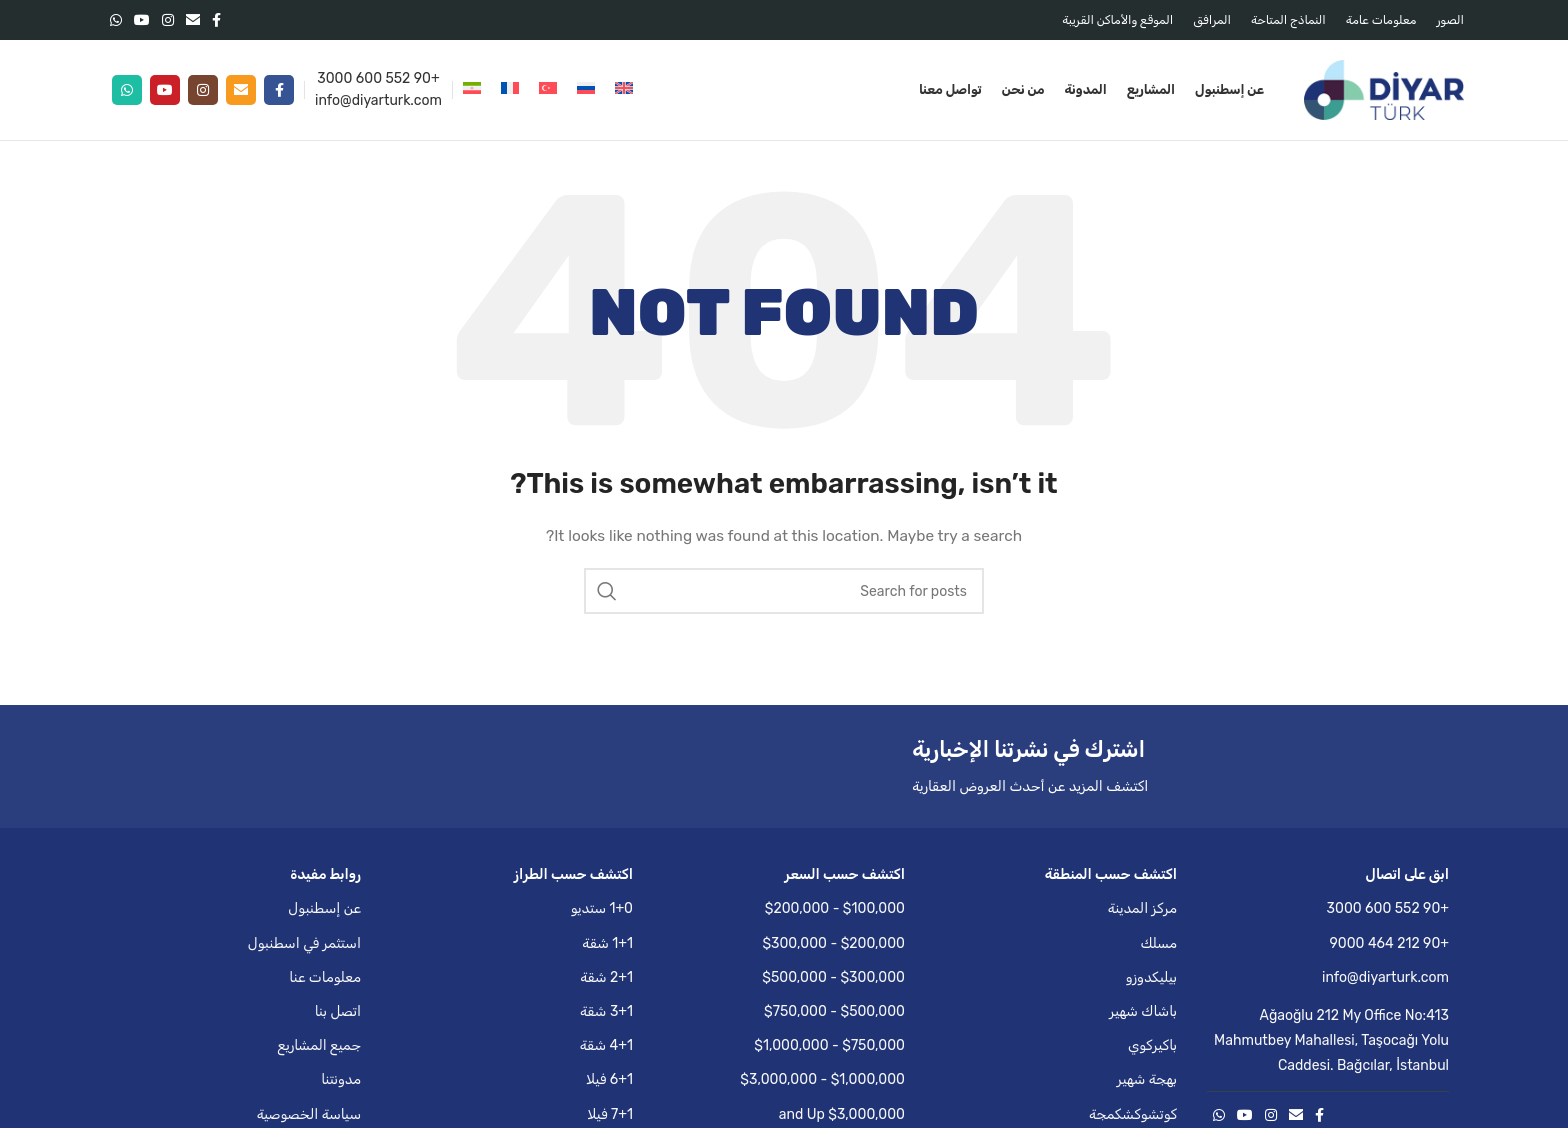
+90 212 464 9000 (1390, 943)
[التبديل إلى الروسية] (586, 90)
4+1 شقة (606, 1045)
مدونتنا (341, 1079)
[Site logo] (1384, 89)
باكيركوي (1152, 1045)
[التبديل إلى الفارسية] (472, 90)
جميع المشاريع (319, 1045)
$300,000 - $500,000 (833, 977)
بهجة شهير (1147, 1079)
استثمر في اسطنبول (304, 943)
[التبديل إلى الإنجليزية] (624, 90)
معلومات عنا (325, 977)
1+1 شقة (607, 943)
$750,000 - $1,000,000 (829, 1045)
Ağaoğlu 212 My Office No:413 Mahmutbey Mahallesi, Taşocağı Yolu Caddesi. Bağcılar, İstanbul (1331, 1040)
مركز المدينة (1142, 908)
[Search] (784, 591)
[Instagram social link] (168, 20)
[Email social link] (193, 20)
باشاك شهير (1143, 1011)
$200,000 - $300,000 (833, 943)
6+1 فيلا (609, 1079)
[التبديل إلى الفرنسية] (510, 90)
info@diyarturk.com (378, 100)
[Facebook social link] (216, 20)
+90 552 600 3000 (378, 78)
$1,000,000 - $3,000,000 (822, 1079)
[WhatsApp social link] (116, 20)
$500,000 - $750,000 (834, 1011)
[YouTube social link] (142, 20)
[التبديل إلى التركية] (548, 90)
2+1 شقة (606, 977)
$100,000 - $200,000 (835, 908)
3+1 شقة (606, 1011)
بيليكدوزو (1151, 977)
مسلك (1158, 943)
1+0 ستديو (602, 908)
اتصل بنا (338, 1011)
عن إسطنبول (324, 908)
